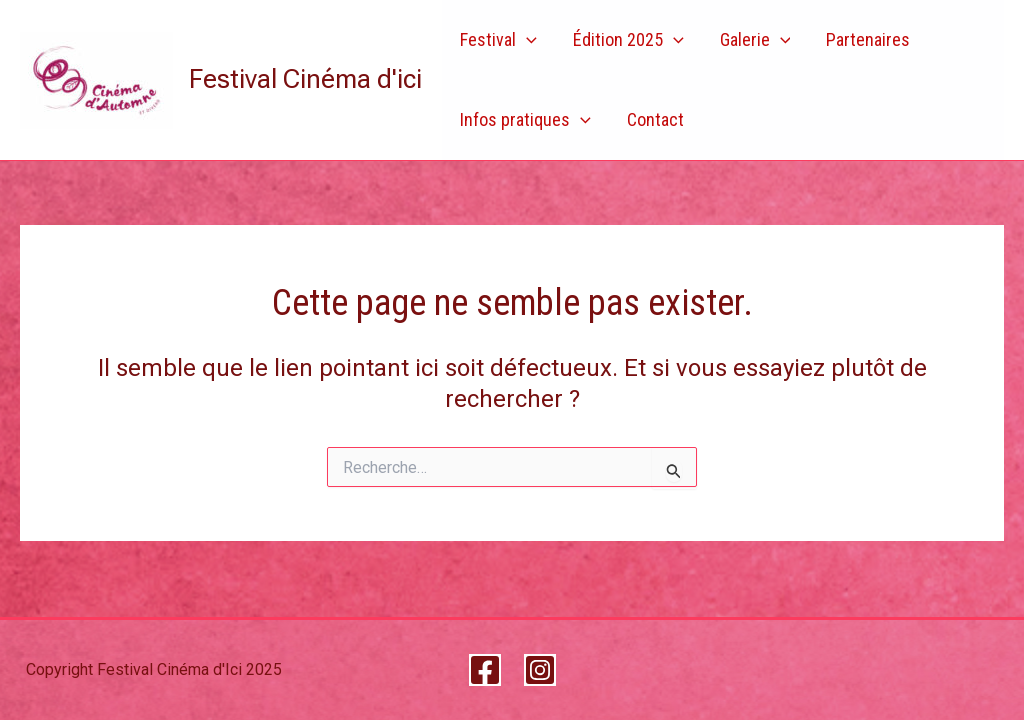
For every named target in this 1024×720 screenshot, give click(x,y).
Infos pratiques (525, 120)
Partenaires (868, 39)
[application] (526, 40)
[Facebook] (485, 670)
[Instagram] (540, 670)
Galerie (755, 40)
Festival (498, 40)
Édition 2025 (628, 40)
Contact (655, 119)
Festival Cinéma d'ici (305, 79)
